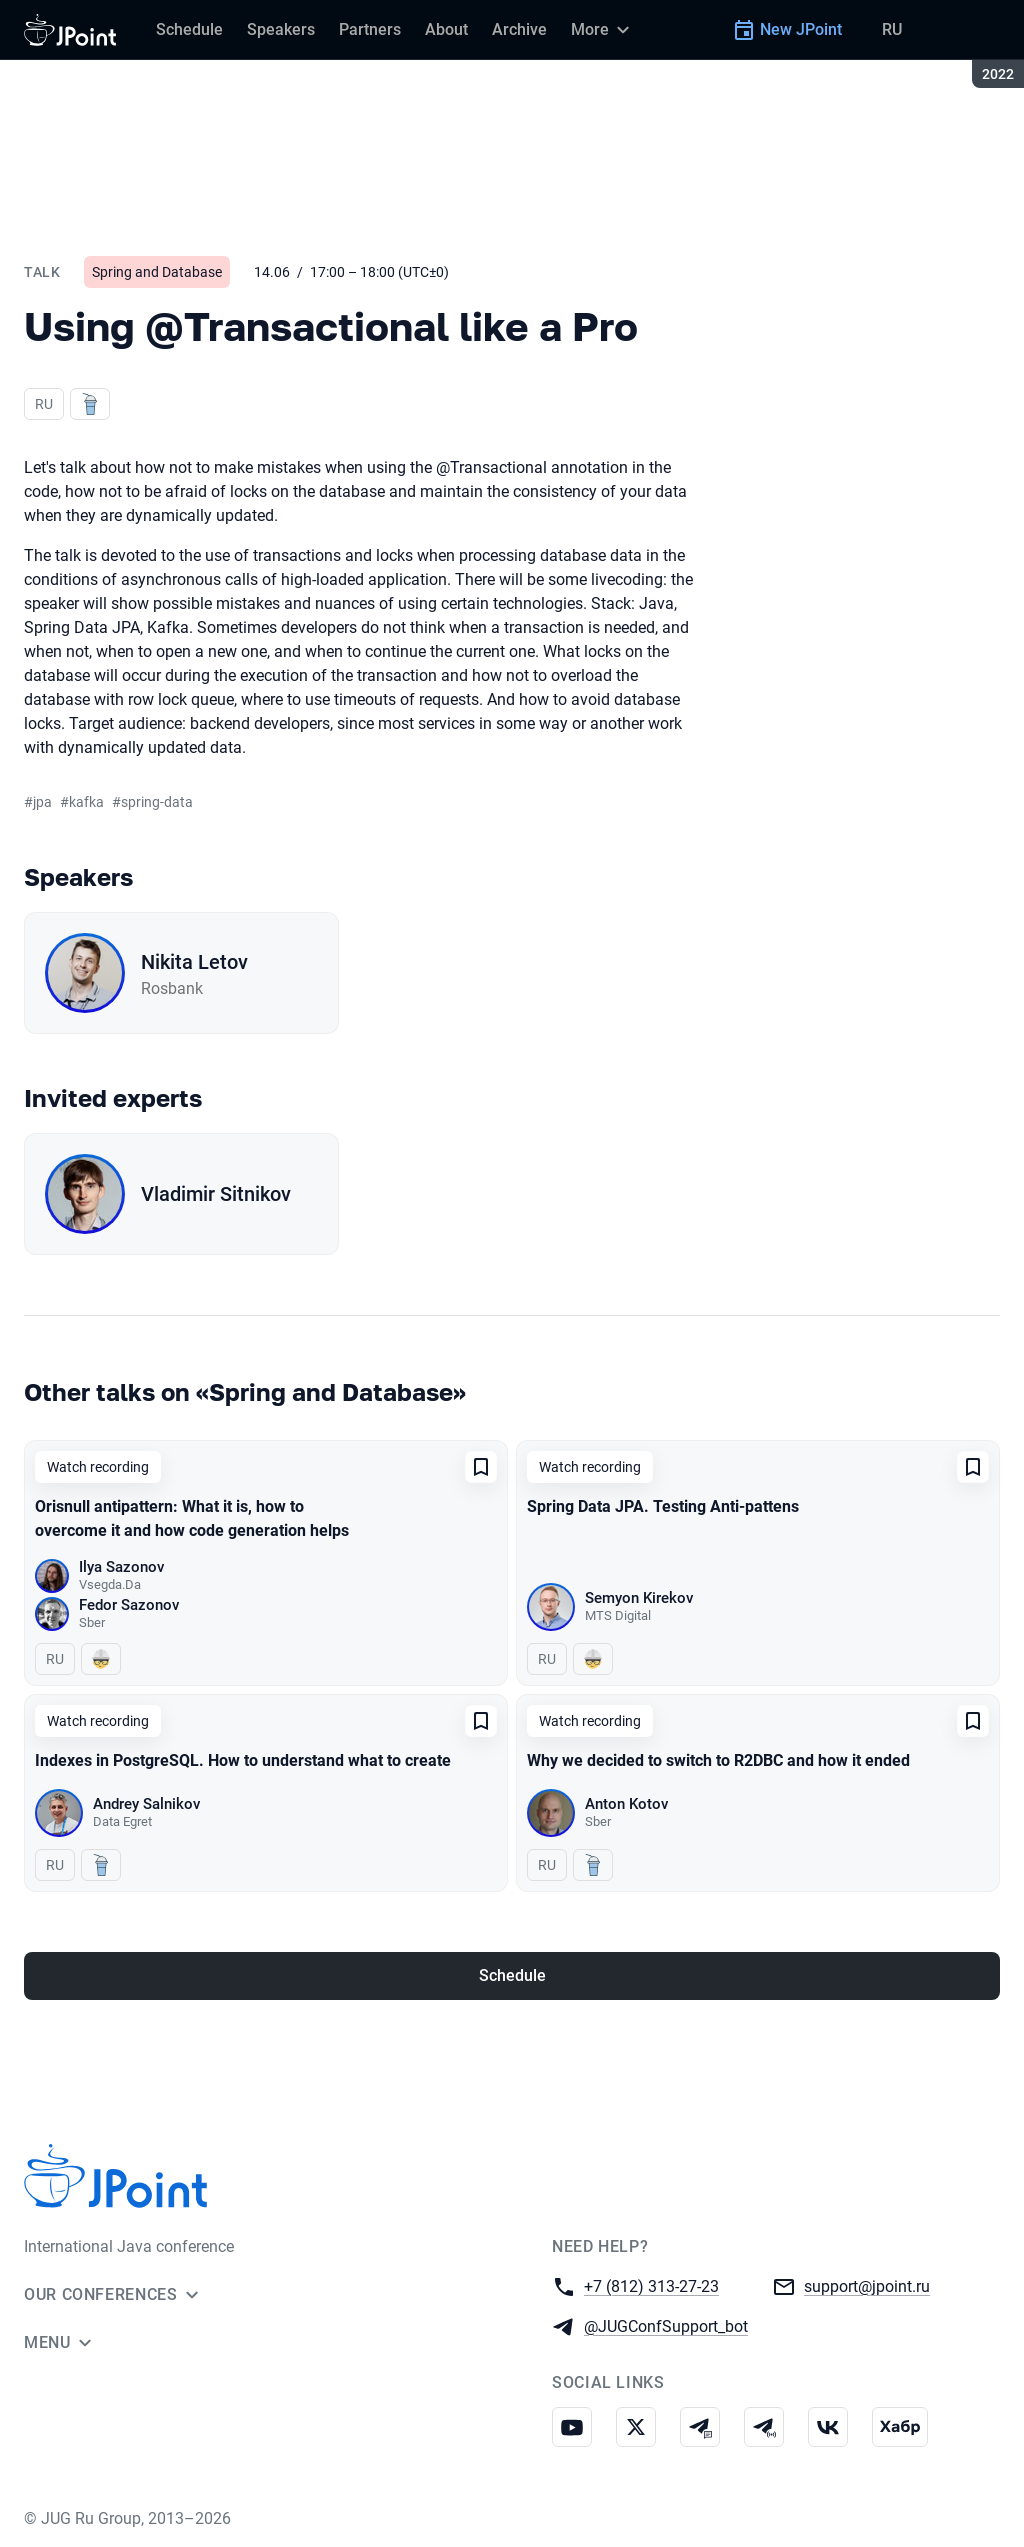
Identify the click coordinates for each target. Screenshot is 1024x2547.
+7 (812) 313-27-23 (651, 2285)
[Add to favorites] (481, 1467)
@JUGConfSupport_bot (666, 2325)
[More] (603, 30)
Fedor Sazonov (129, 1605)
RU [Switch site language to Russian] (892, 29)
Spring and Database (157, 272)
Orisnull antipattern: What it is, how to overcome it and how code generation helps (192, 1518)
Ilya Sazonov (121, 1567)
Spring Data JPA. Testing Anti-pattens (663, 1506)
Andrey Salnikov (146, 1804)
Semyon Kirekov (639, 1598)
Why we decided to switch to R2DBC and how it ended (718, 1760)
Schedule (512, 1975)
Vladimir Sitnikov (216, 1194)
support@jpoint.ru (867, 2285)
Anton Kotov (626, 1804)
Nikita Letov (194, 962)
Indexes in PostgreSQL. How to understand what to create (243, 1760)
